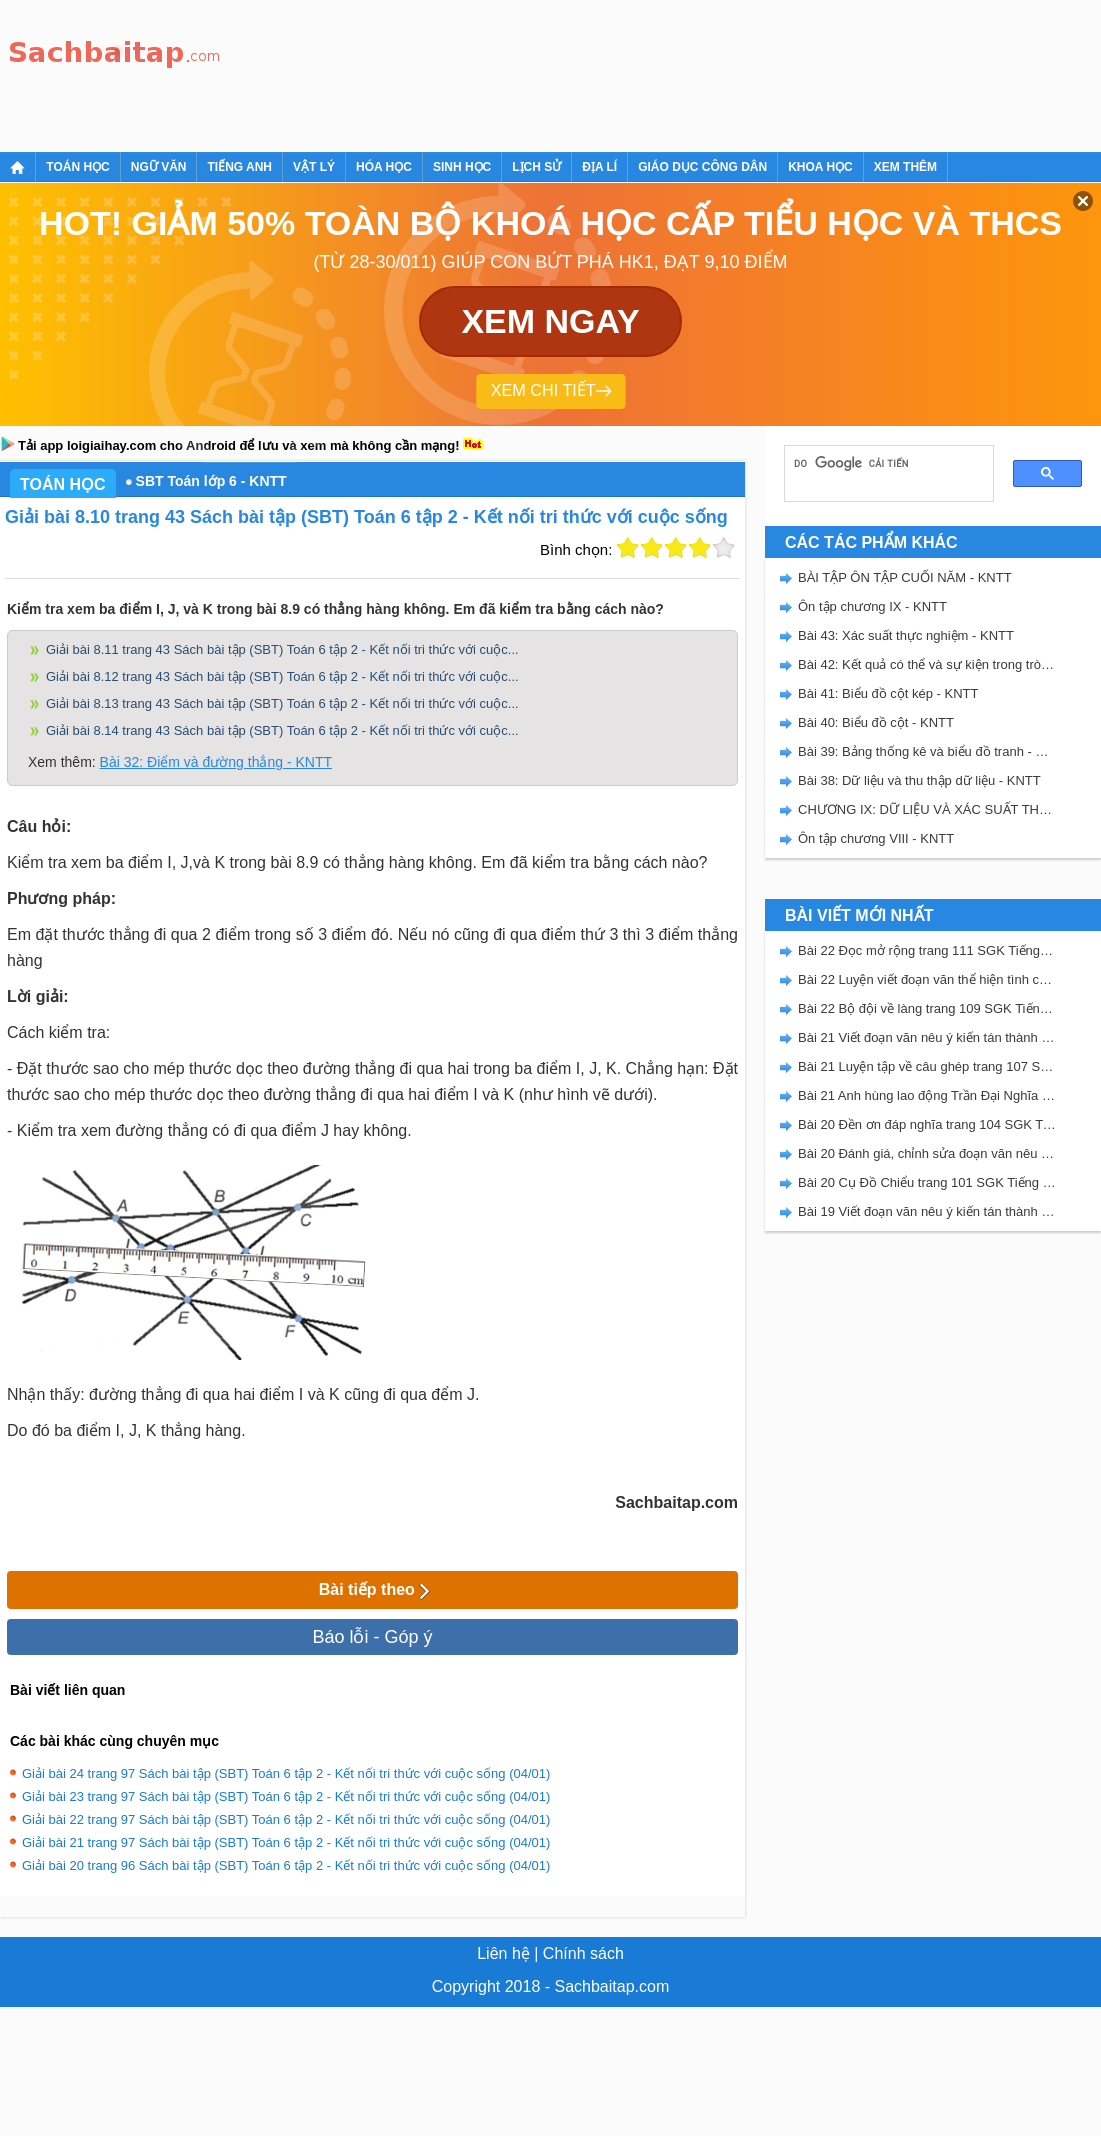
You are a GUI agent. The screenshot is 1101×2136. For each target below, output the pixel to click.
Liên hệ (503, 1953)
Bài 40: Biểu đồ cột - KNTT (876, 722)
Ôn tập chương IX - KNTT (872, 606)
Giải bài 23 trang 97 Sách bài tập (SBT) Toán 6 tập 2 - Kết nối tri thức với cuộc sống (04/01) (286, 1796)
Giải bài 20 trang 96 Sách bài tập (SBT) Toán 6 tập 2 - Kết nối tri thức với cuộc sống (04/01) (286, 1865)
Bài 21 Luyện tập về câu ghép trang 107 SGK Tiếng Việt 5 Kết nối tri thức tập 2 (927, 1066)
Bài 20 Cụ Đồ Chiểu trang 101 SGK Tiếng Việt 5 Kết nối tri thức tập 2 (927, 1182)
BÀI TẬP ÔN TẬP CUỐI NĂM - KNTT (905, 577)
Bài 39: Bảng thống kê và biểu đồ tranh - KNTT (927, 751)
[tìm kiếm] (882, 463)
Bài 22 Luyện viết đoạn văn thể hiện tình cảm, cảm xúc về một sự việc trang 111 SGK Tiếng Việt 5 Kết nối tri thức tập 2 (927, 979)
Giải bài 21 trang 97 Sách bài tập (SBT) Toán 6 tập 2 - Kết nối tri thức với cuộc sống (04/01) (286, 1842)
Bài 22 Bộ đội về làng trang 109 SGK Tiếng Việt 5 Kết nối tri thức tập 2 (927, 1008)
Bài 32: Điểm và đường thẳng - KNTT (216, 762)
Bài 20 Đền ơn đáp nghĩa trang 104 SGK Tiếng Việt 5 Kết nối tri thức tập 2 (927, 1124)
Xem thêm (905, 167)
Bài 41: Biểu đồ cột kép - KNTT (888, 693)
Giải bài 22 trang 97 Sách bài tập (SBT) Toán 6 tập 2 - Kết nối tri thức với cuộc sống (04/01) (286, 1819)
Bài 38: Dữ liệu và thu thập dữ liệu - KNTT (919, 780)
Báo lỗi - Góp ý (372, 1637)
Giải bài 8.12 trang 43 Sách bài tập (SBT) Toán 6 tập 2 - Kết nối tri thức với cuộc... (282, 676)
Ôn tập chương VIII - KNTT (876, 838)
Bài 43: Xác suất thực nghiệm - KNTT (906, 635)
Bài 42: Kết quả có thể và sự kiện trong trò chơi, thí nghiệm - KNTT (927, 664)
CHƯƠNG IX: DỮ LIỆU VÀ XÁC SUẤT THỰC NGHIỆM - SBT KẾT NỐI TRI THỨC (927, 809)
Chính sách (583, 1953)
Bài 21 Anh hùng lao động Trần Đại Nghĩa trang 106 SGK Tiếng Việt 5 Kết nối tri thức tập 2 (927, 1095)
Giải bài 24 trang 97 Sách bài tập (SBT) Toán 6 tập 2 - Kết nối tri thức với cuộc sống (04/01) (286, 1773)
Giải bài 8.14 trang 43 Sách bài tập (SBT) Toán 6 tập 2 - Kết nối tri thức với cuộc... (282, 730)
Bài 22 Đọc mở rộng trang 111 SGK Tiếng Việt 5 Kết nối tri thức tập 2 (927, 950)
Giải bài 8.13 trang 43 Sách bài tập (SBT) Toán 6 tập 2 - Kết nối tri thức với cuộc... (282, 703)
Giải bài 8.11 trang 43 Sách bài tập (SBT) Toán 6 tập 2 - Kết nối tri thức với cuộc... (282, 649)
